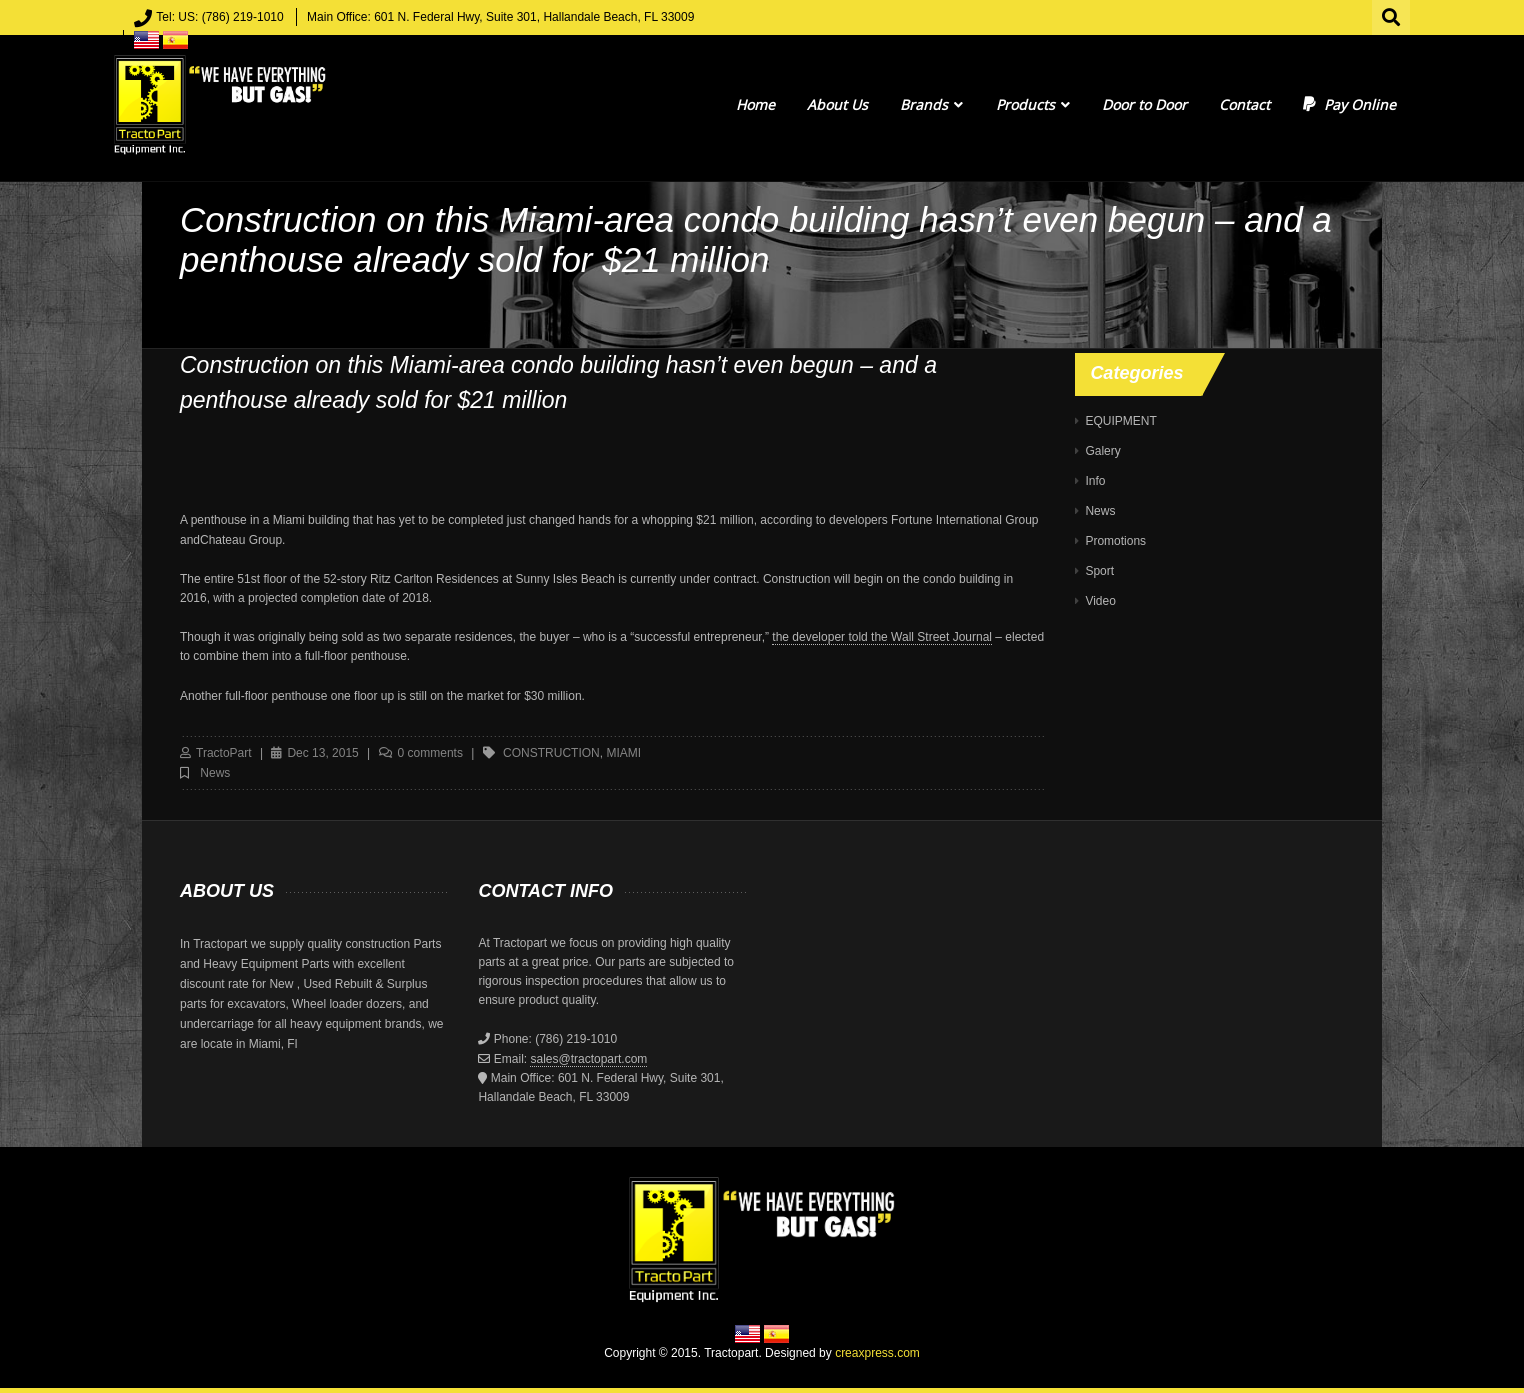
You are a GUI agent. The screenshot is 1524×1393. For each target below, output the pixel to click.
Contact (1244, 104)
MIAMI (623, 753)
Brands (931, 104)
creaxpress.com (877, 1353)
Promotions (1115, 541)
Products (1033, 104)
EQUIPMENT (1120, 421)
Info (1095, 481)
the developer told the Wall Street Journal (882, 637)
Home (755, 104)
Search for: (1392, 15)
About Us (837, 104)
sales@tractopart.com (588, 1059)
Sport (1099, 571)
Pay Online (1349, 104)
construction (551, 753)
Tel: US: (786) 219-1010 (219, 17)
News (215, 773)
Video (1100, 601)
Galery (1102, 451)
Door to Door (1144, 104)
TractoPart (224, 753)
